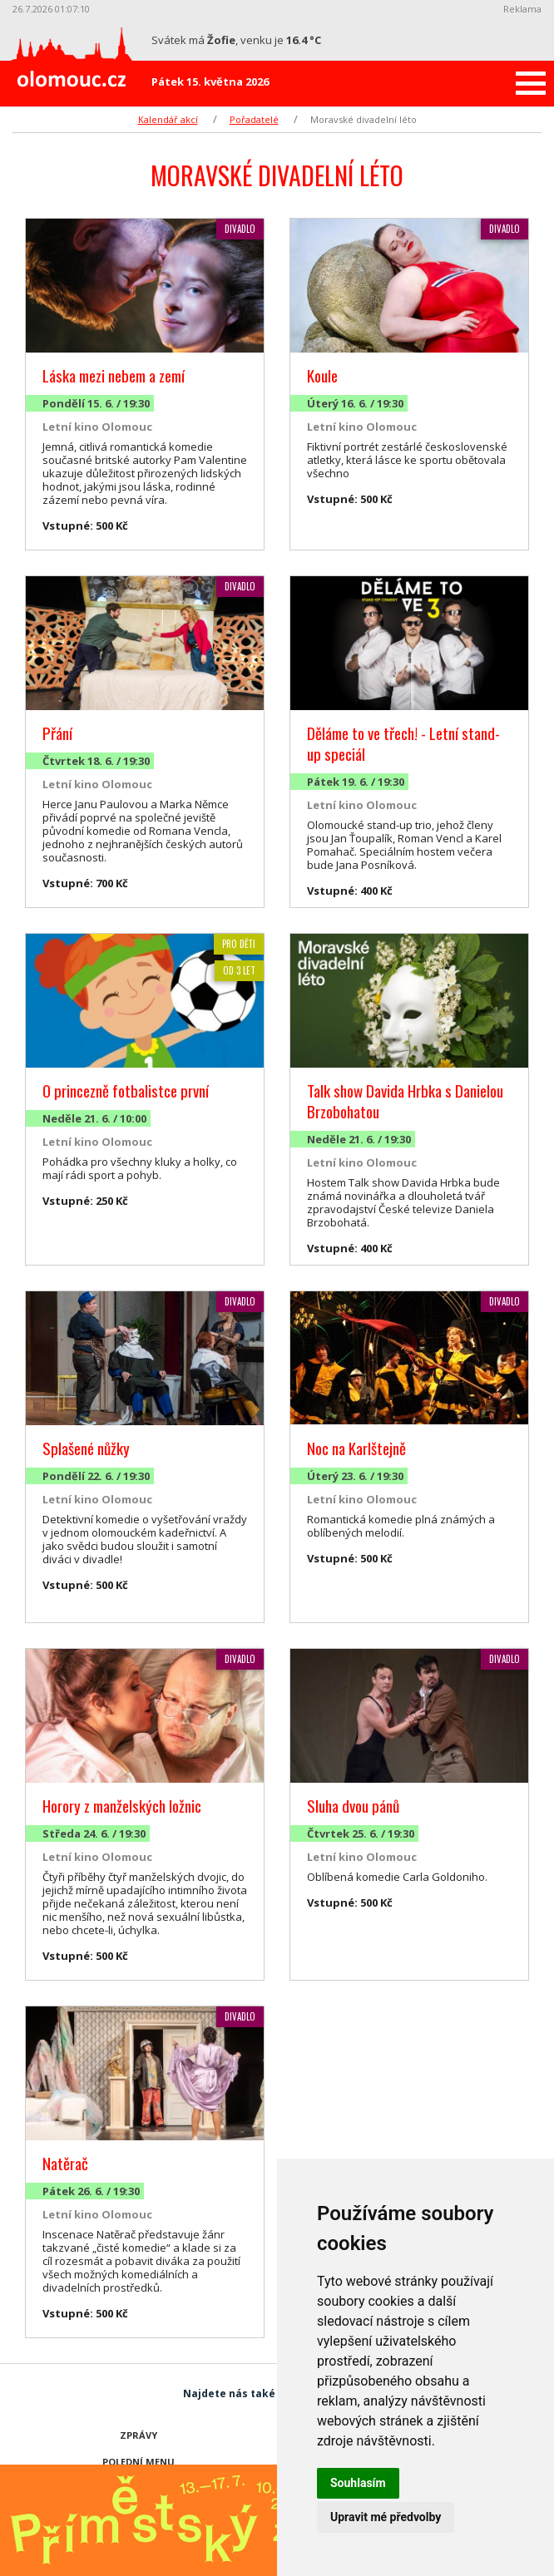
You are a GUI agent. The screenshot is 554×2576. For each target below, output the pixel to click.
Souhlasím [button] (358, 2483)
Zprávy (138, 2435)
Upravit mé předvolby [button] (385, 2517)
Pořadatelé (254, 119)
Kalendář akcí (168, 119)
